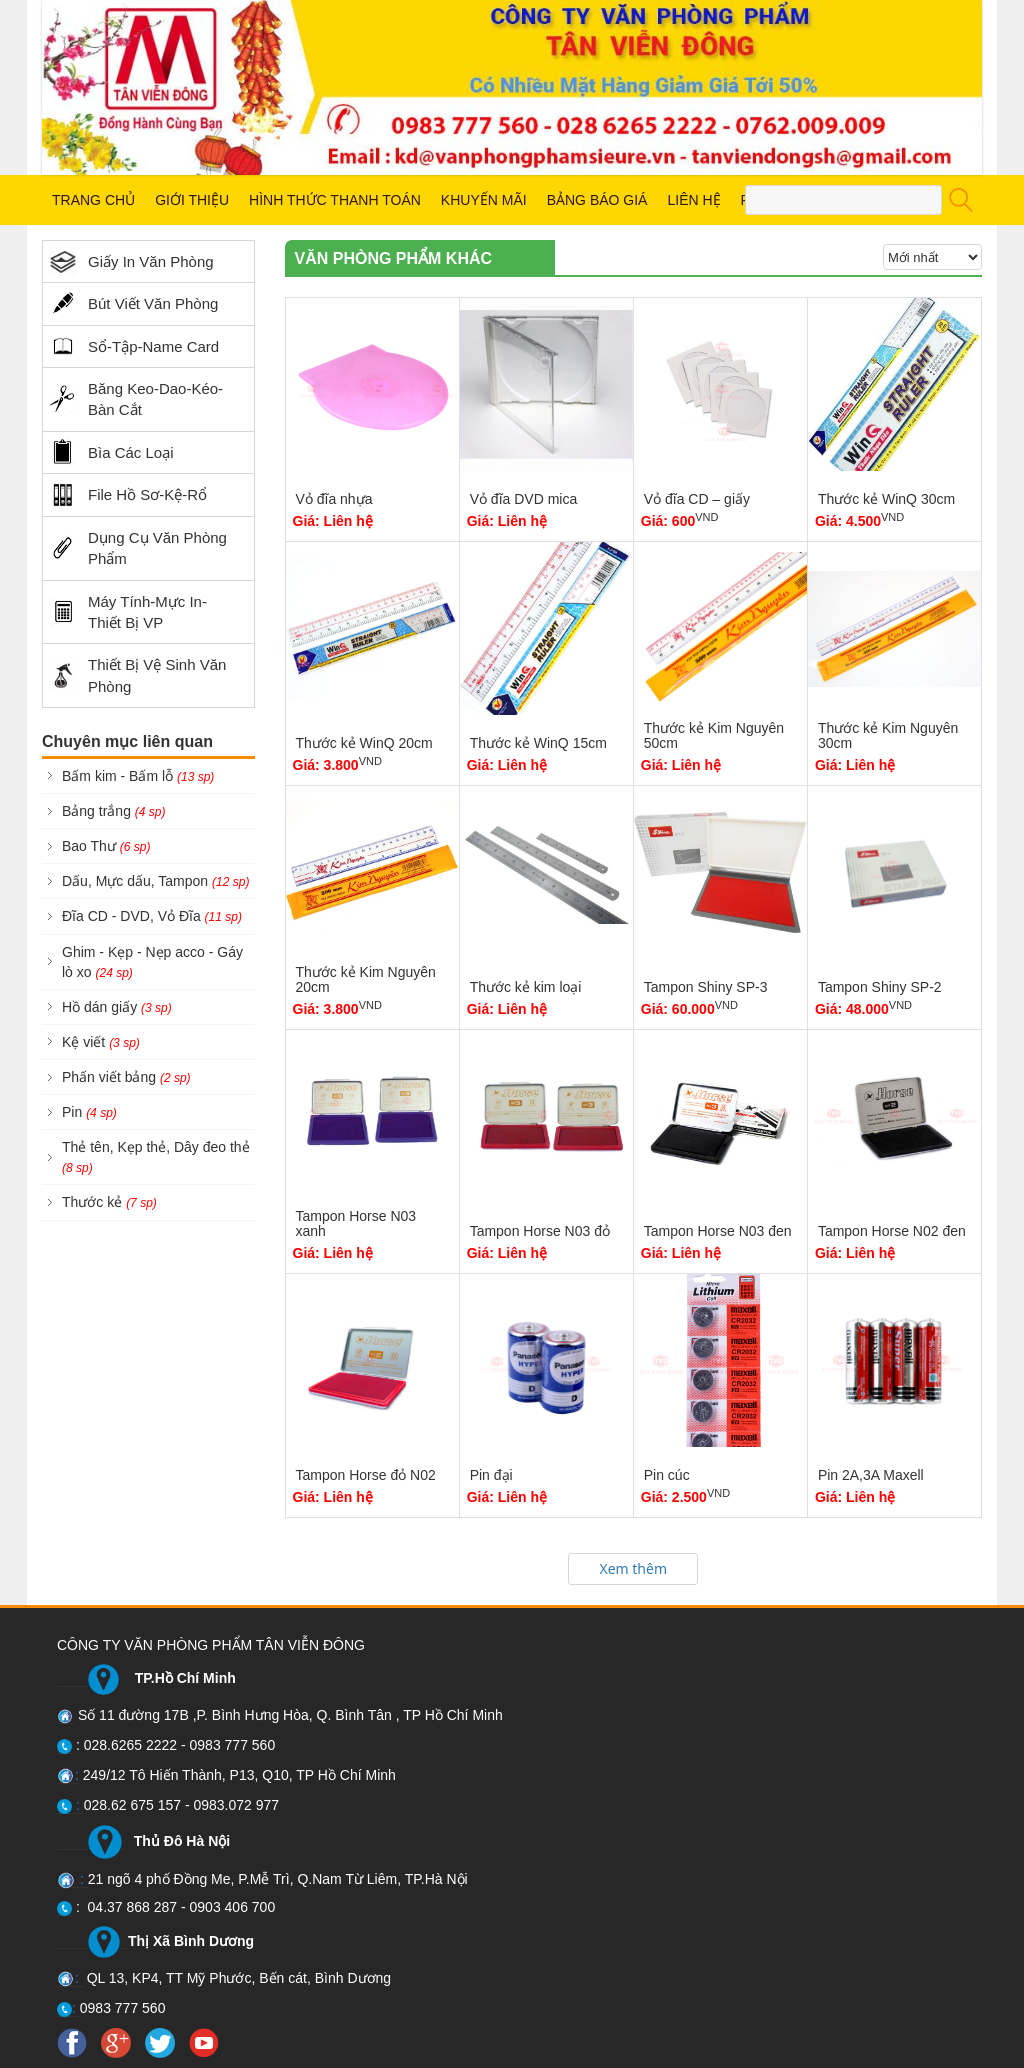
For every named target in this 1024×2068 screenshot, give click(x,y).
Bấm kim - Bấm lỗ (138, 776)
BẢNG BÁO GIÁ (597, 200)
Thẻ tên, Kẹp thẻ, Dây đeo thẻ (156, 1157)
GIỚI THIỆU (192, 200)
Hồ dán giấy (117, 1007)
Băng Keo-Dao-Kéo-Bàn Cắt (135, 399)
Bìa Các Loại (111, 453)
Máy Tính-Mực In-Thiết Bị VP (127, 612)
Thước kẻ (109, 1202)
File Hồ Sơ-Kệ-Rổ (127, 495)
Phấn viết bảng (126, 1077)
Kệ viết (101, 1042)
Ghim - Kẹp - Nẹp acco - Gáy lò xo (152, 962)
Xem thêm (633, 1568)
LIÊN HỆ (693, 200)
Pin (89, 1112)
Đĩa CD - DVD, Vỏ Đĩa (152, 916)
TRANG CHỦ (93, 200)
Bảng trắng (114, 811)
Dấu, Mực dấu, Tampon (155, 881)
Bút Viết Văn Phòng (133, 304)
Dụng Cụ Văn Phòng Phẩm (137, 548)
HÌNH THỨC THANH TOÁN (335, 200)
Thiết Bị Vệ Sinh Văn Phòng (137, 675)
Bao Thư (106, 846)
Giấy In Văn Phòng (131, 262)
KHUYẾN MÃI (484, 200)
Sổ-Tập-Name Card (133, 346)
